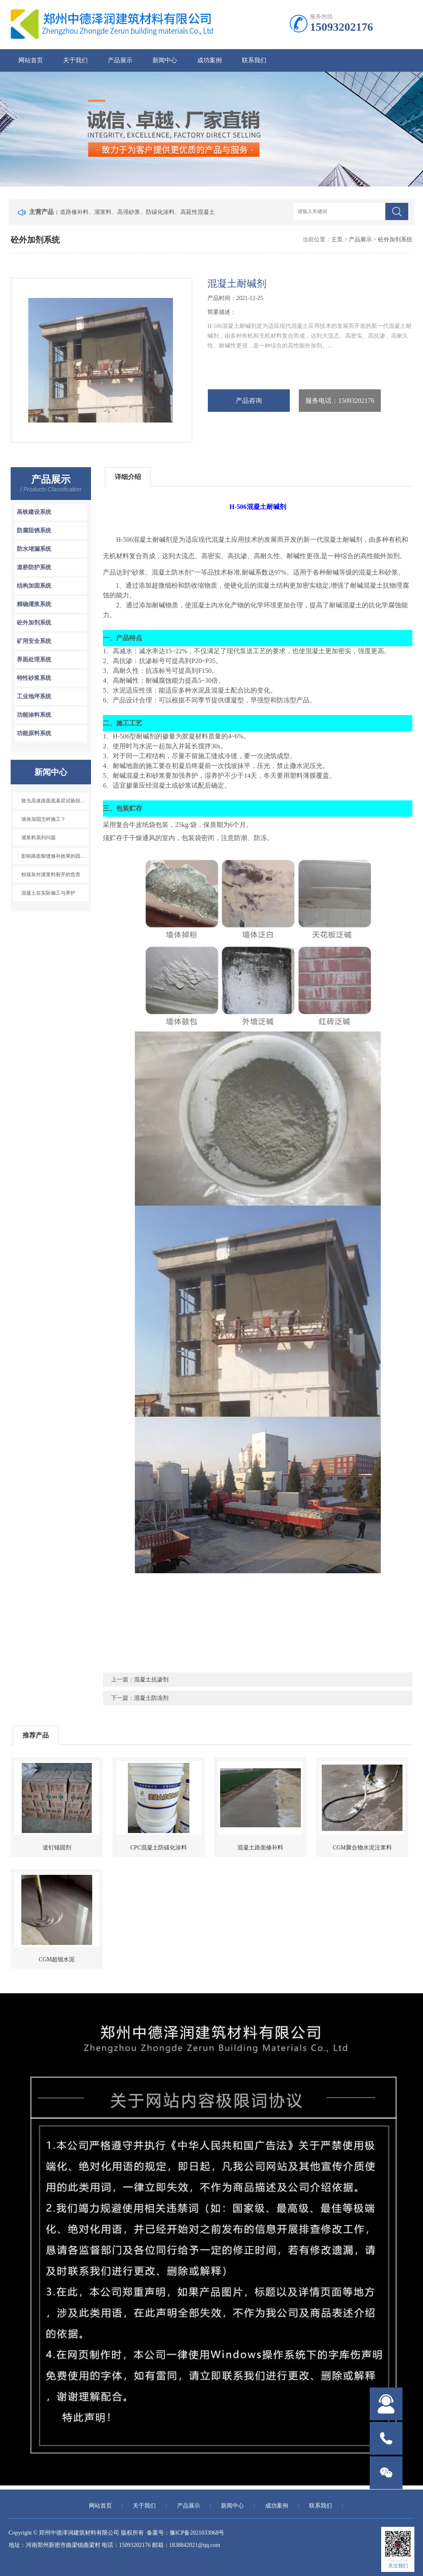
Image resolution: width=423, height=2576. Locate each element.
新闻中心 (164, 60)
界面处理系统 (34, 659)
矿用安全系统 (34, 641)
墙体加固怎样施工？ (43, 819)
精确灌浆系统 (34, 604)
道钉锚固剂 (57, 1848)
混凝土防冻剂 (151, 1698)
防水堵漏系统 (34, 549)
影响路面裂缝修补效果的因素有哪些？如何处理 (55, 856)
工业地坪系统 (34, 696)
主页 (337, 239)
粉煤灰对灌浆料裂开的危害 (50, 874)
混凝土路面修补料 (260, 1848)
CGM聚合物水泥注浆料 (362, 1848)
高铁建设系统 (34, 512)
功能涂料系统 (34, 715)
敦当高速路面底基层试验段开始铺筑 (55, 801)
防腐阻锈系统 (34, 530)
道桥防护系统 (34, 567)
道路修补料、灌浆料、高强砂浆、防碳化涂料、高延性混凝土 (137, 212)
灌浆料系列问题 (38, 837)
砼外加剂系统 (395, 239)
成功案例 (209, 60)
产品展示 (120, 60)
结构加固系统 (34, 586)
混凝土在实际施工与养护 (48, 893)
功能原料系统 (34, 733)
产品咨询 (249, 400)
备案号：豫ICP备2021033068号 (186, 2533)
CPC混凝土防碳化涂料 (158, 1848)
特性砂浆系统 (34, 678)
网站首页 (30, 60)
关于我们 (75, 60)
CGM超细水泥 (57, 1959)
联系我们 (254, 60)
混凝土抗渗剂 (151, 1679)
